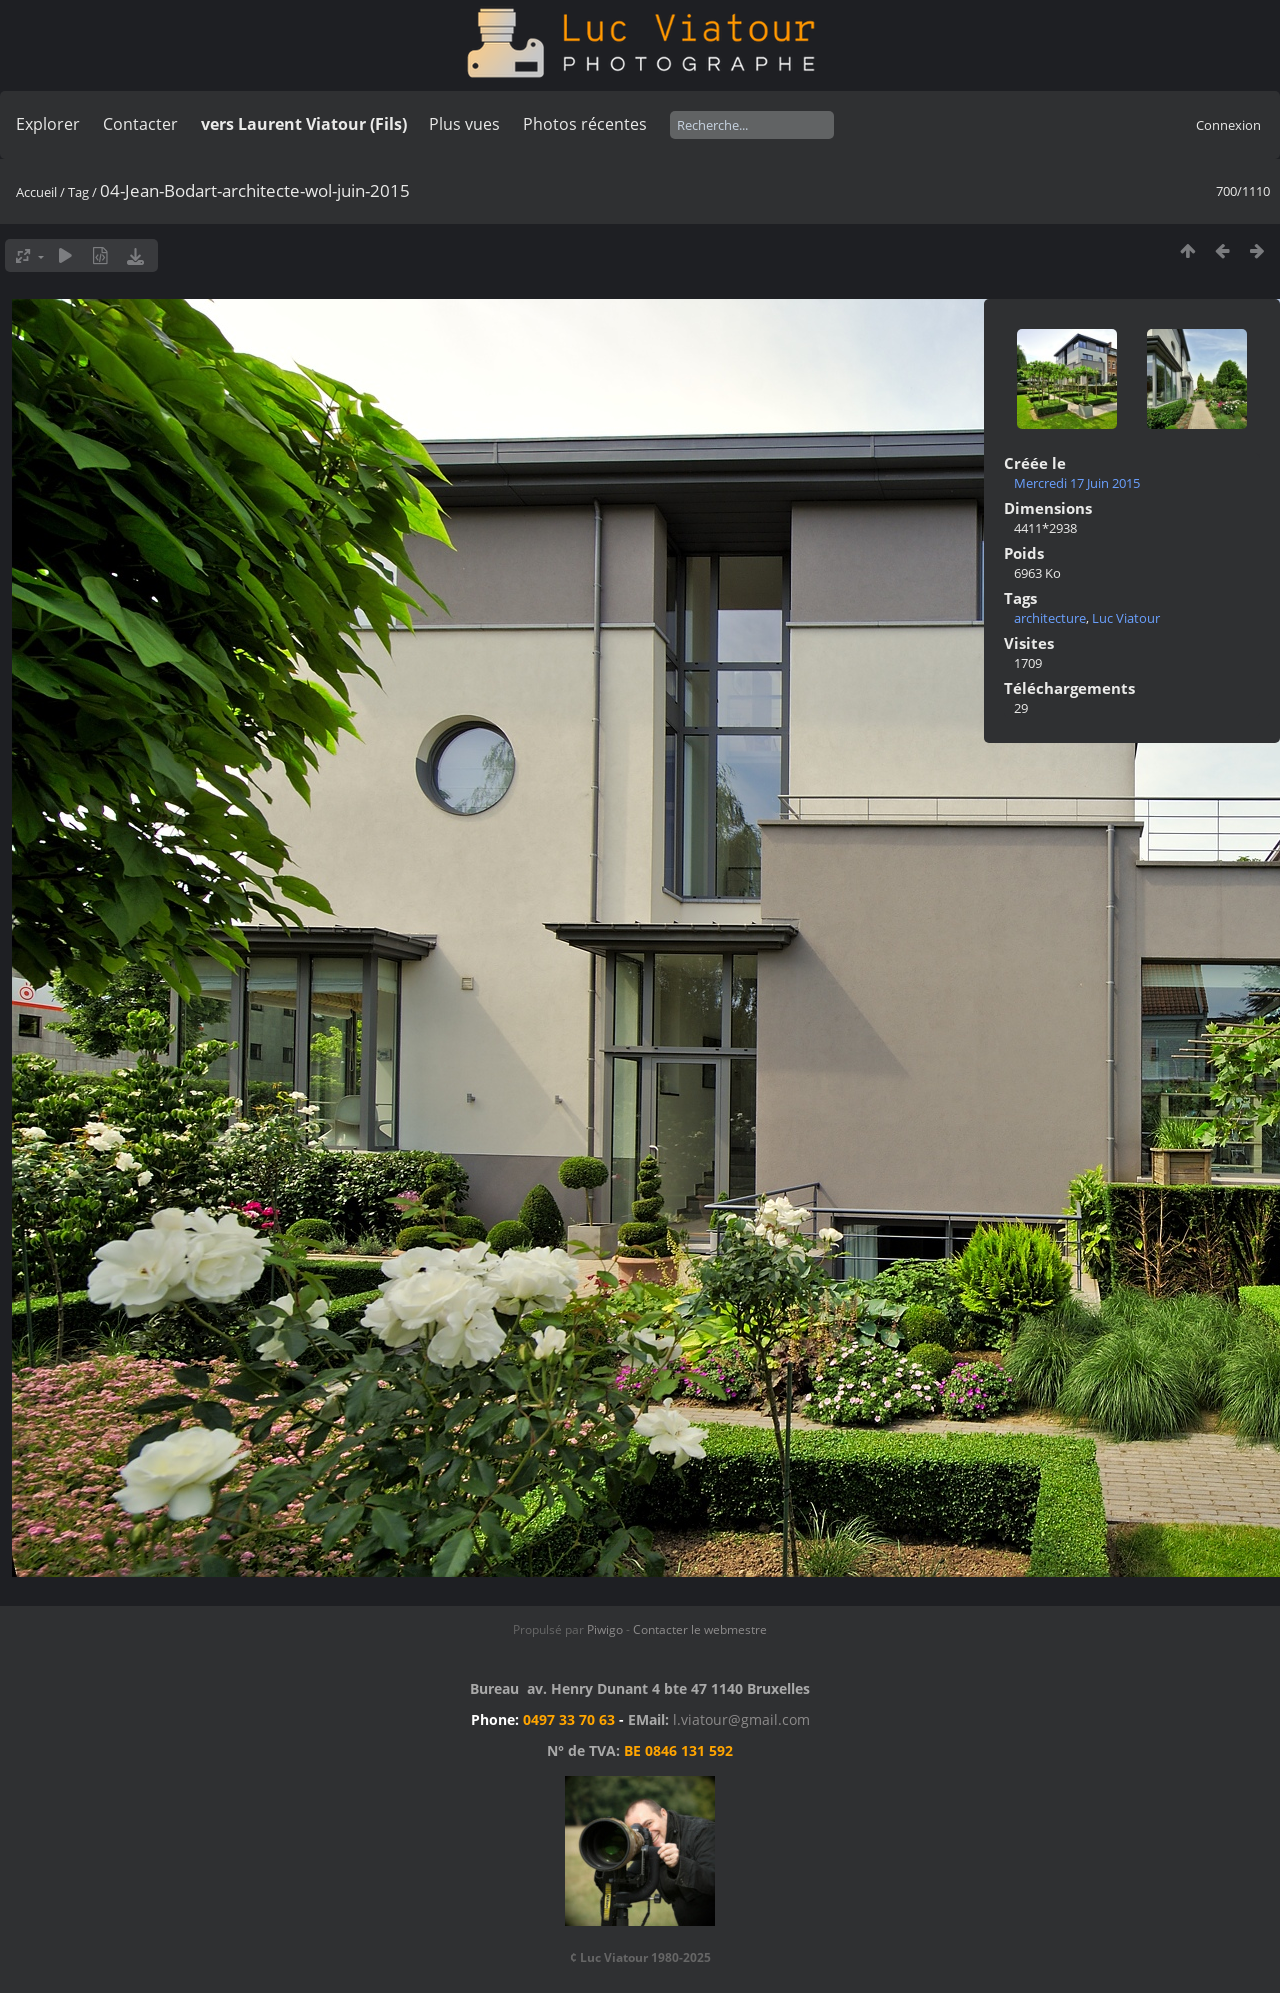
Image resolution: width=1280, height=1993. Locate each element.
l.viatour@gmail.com (741, 1719)
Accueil (36, 192)
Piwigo (605, 1629)
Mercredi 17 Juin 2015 (1077, 483)
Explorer (48, 124)
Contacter (140, 124)
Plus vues (464, 124)
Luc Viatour (1126, 618)
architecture (1050, 618)
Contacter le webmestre (700, 1629)
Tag (78, 192)
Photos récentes (585, 124)
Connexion (1228, 125)
